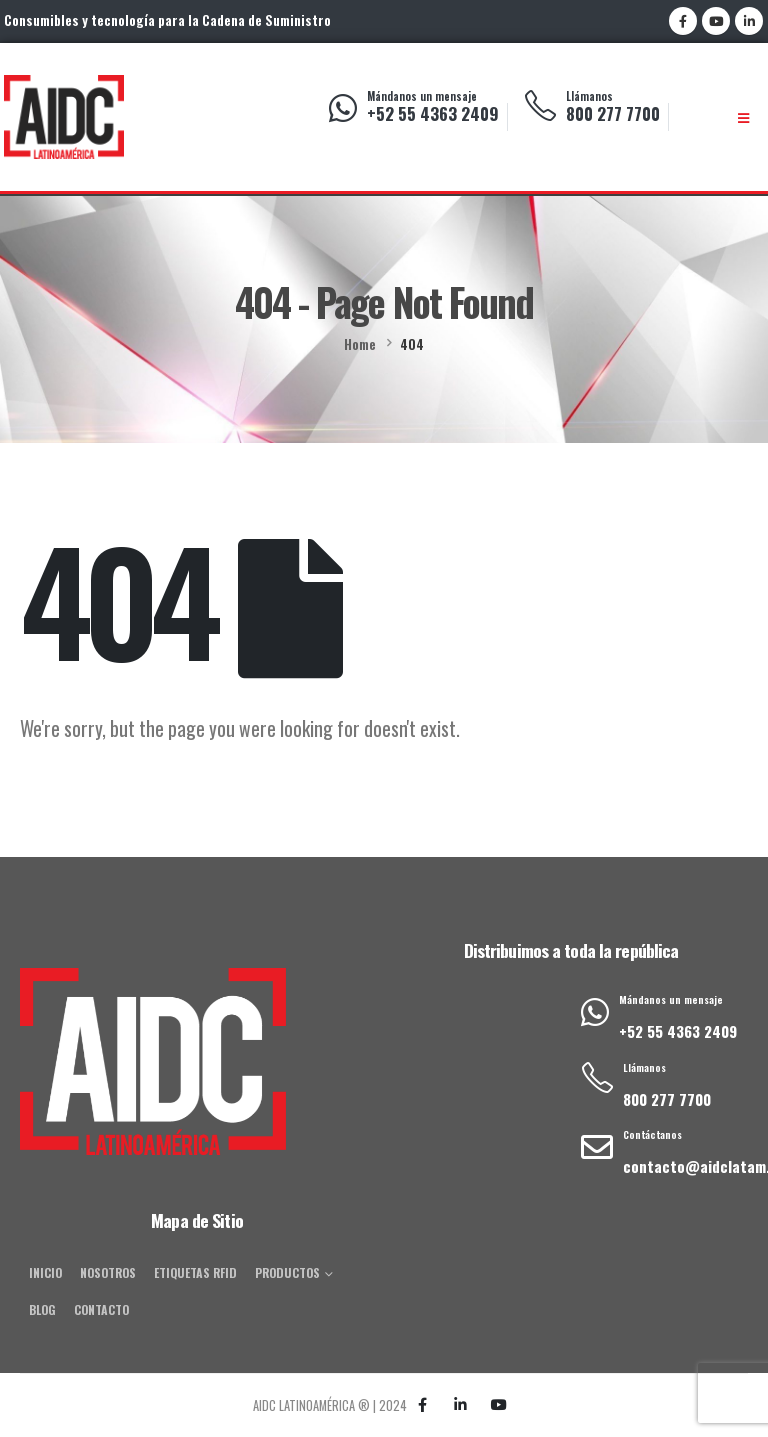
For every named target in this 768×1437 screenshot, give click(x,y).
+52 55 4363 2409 (433, 113)
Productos (287, 1272)
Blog (42, 1309)
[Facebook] (683, 21)
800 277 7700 (613, 113)
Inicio (45, 1272)
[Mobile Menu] (743, 117)
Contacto (101, 1309)
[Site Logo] (64, 117)
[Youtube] (716, 21)
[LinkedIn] (749, 21)
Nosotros (108, 1272)
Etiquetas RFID (195, 1272)
